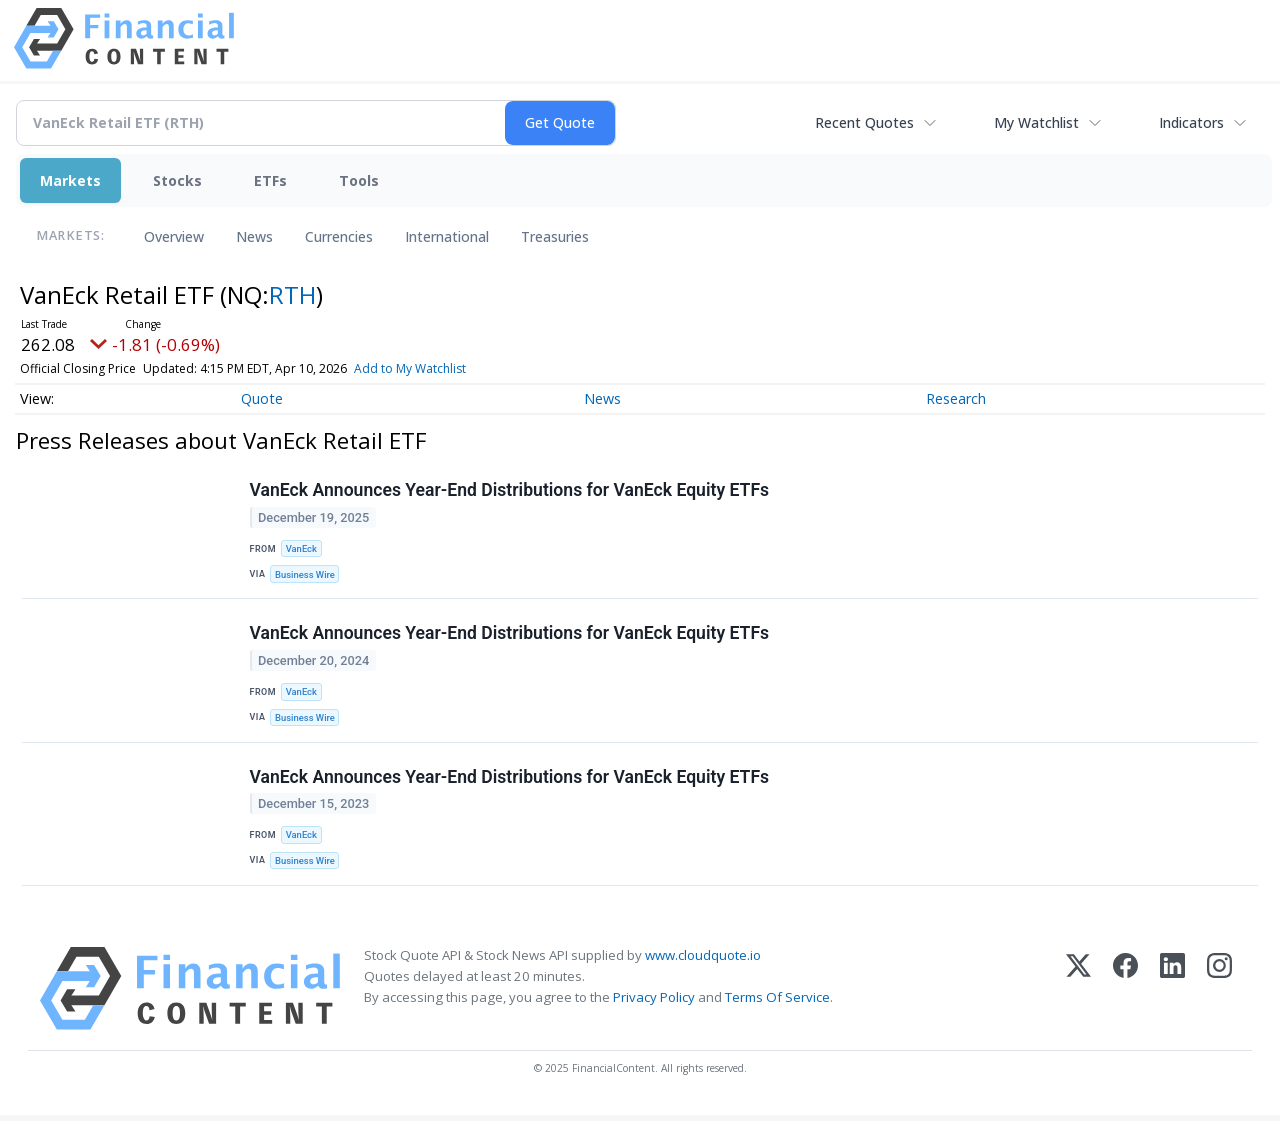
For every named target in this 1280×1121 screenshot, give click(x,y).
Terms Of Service (777, 1004)
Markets (70, 180)
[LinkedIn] (1172, 994)
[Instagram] (1219, 994)
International (447, 236)
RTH (292, 294)
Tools (359, 180)
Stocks (177, 180)
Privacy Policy (654, 1004)
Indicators (1191, 122)
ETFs (270, 180)
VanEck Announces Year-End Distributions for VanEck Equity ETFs (510, 491)
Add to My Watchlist (410, 368)
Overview (174, 236)
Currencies (339, 236)
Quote (262, 398)
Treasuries (555, 236)
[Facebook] (1125, 994)
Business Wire (306, 575)
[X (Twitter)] (1078, 994)
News (254, 236)
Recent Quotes (864, 122)
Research (956, 398)
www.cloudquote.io (703, 961)
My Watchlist (1036, 122)
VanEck (302, 549)
